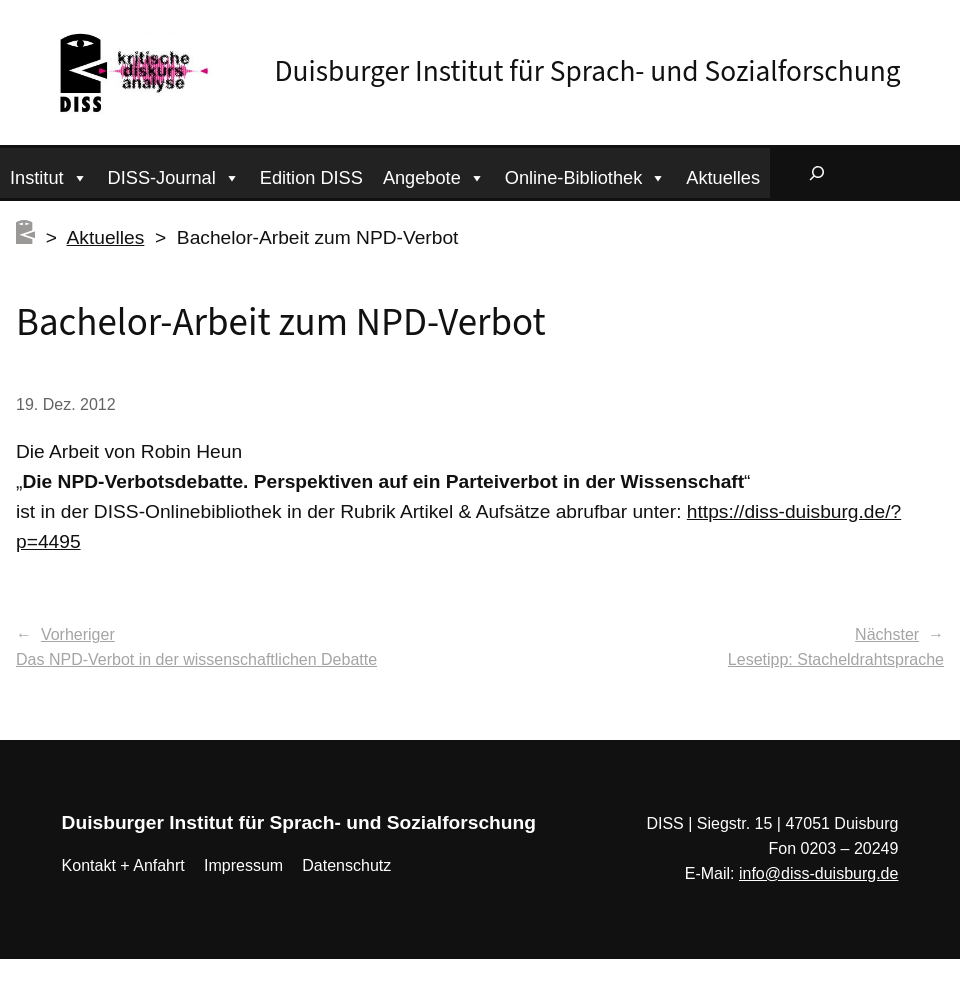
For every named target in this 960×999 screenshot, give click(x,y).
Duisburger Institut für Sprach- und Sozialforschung (588, 72)
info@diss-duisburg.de (818, 873)
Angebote (434, 175)
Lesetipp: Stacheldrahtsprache (836, 659)
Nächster (887, 634)
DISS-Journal (174, 175)
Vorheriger (78, 634)
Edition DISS (311, 178)
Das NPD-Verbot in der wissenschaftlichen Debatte (196, 659)
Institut (49, 175)
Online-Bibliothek (586, 175)
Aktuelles (723, 178)
